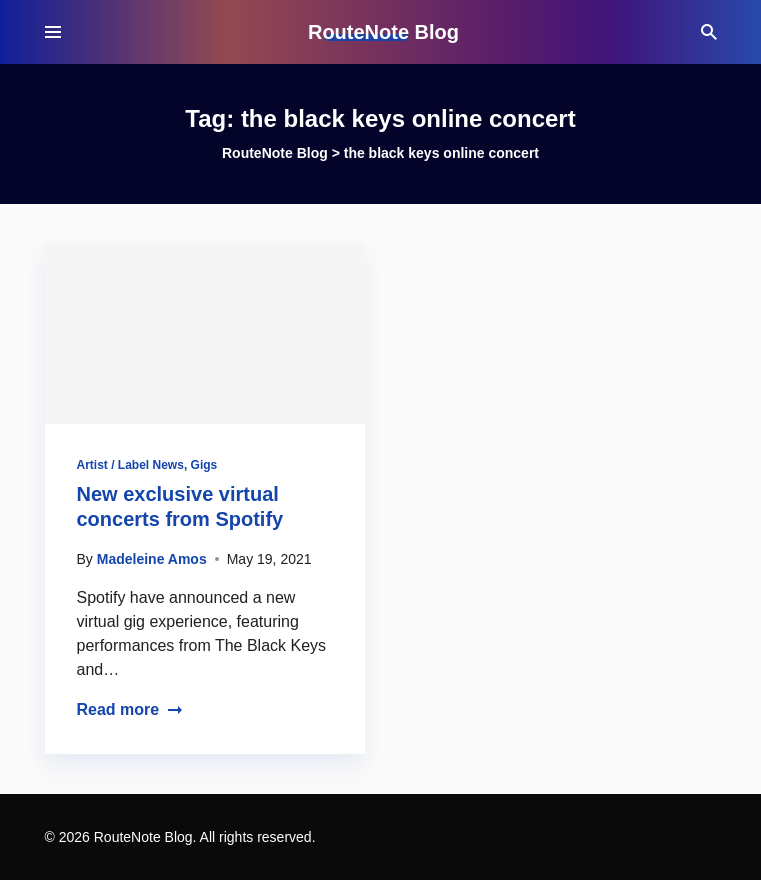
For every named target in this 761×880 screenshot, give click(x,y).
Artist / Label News (130, 465)
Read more (130, 709)
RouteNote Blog (383, 32)
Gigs (204, 465)
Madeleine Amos (152, 559)
